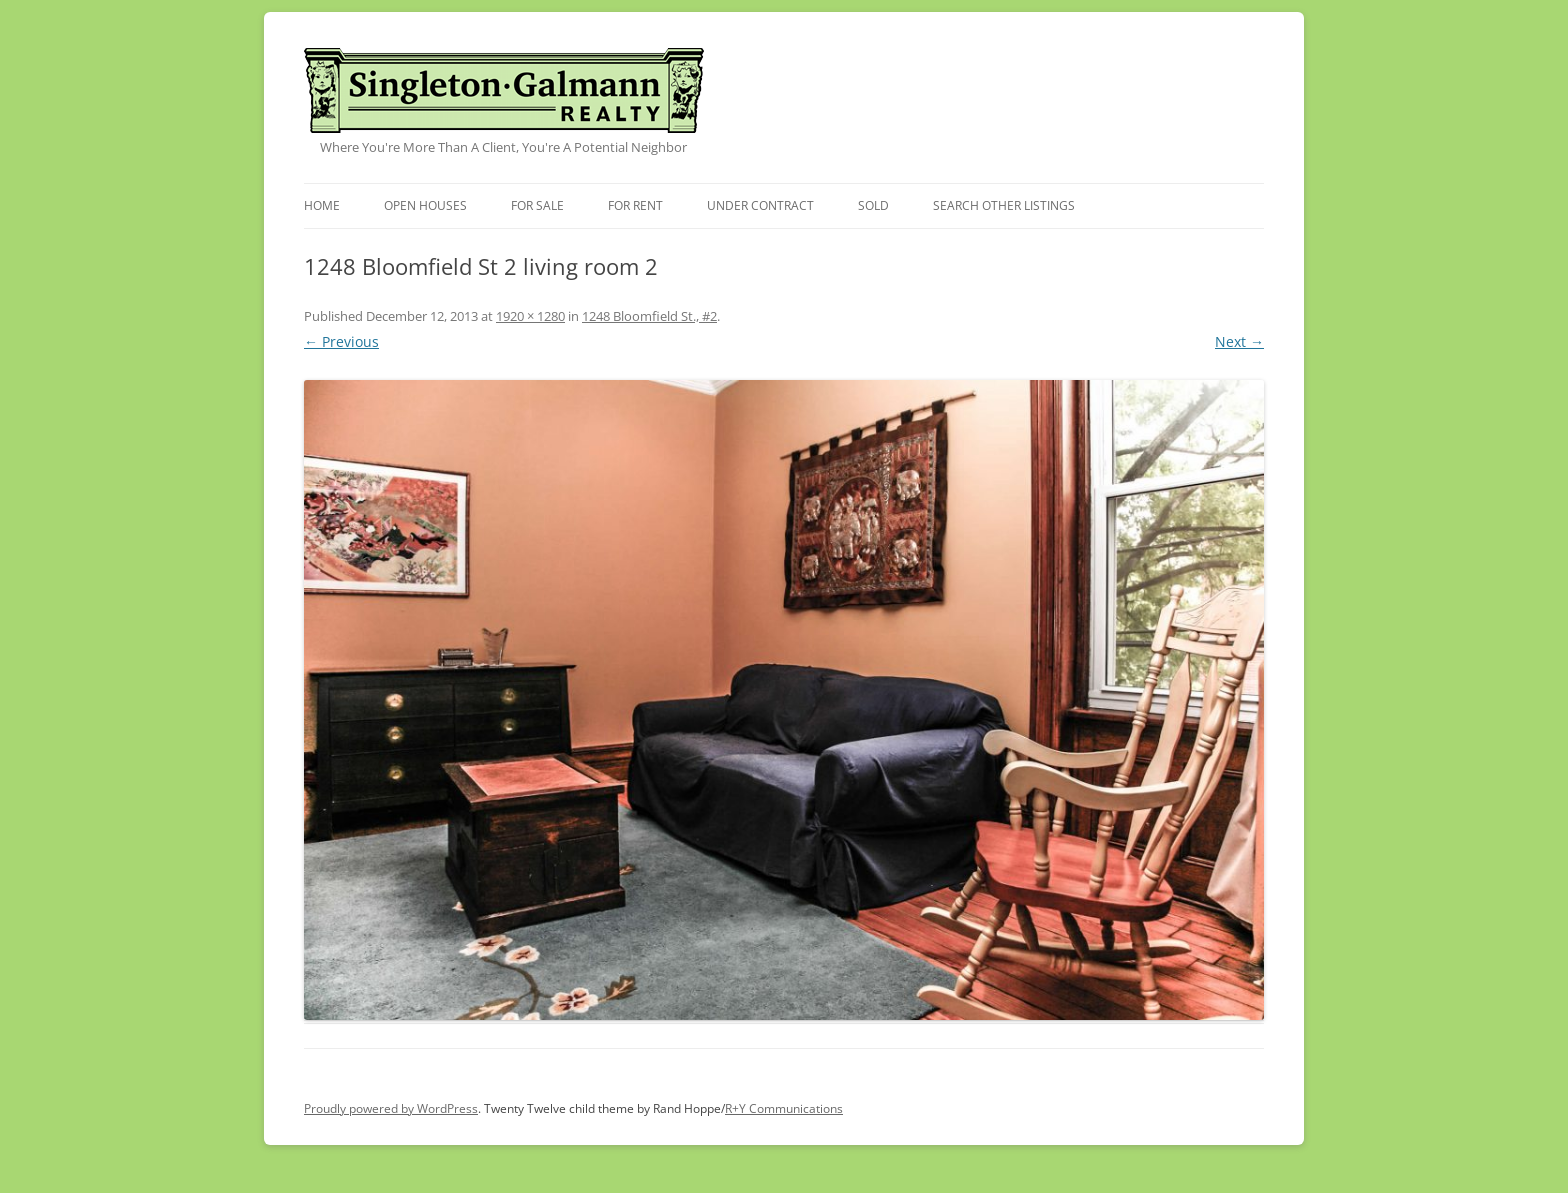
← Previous (341, 341)
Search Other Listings (1004, 205)
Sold (873, 205)
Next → (1239, 341)
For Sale (537, 205)
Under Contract (760, 205)
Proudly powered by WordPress (391, 1108)
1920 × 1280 (530, 316)
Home (322, 205)
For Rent (635, 205)
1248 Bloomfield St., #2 (649, 316)
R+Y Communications (784, 1108)
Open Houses (425, 205)
